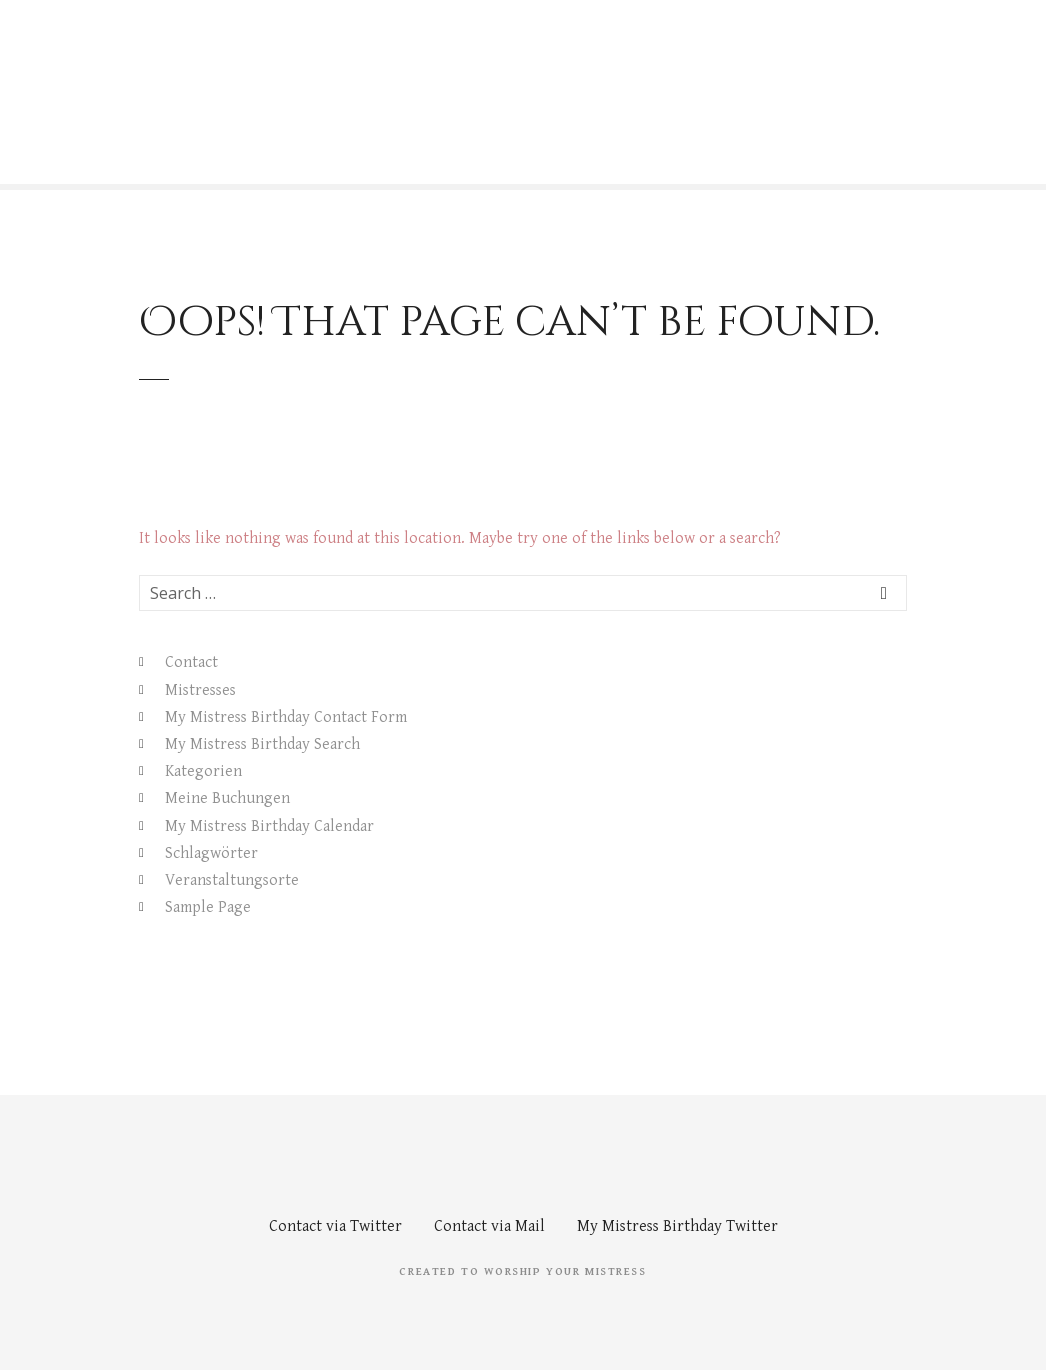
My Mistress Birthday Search (262, 744)
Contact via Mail (489, 1226)
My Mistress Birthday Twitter (677, 1226)
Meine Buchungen (227, 798)
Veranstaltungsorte (232, 880)
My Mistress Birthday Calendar (269, 826)
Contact (191, 662)
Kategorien (203, 771)
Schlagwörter (211, 853)
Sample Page (208, 907)
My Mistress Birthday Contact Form (286, 717)
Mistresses (200, 690)
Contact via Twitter (335, 1226)
